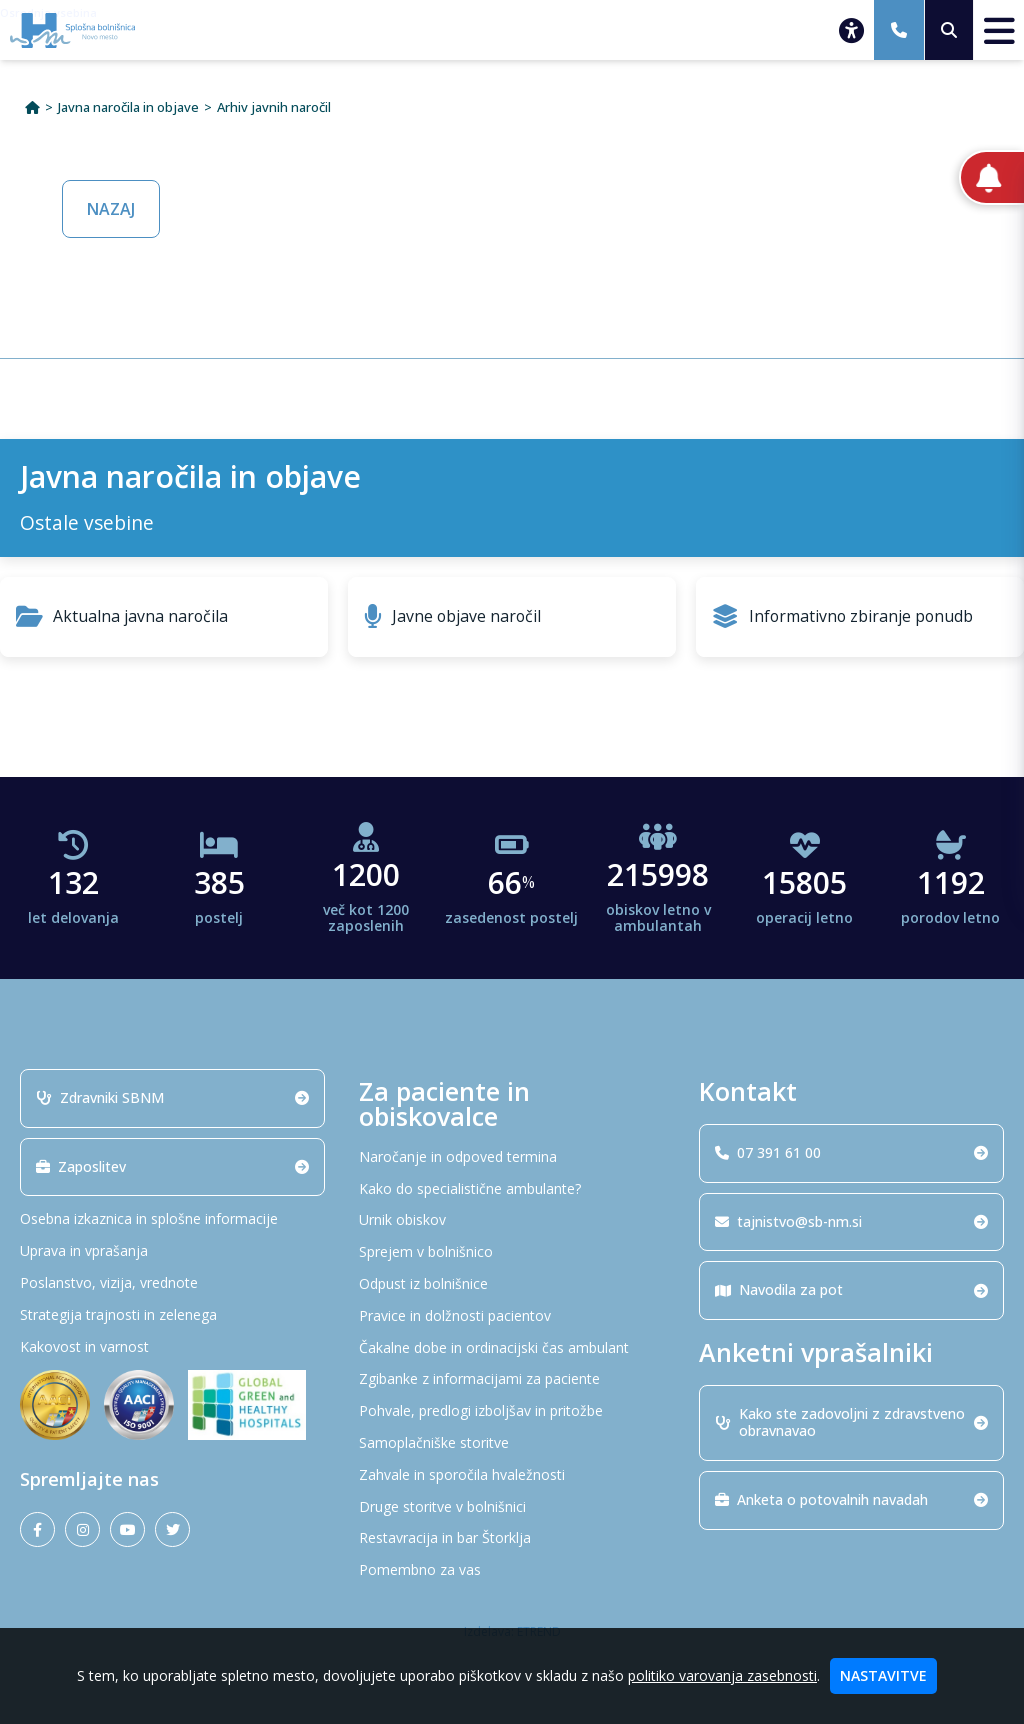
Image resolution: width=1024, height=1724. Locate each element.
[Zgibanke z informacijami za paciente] (511, 1379)
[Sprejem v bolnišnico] (511, 1252)
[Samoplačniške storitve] (511, 1443)
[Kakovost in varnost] (172, 1347)
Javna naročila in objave (128, 107)
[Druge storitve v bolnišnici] (511, 1507)
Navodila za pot (851, 1289)
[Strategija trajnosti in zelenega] (172, 1315)
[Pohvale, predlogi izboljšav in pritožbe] (511, 1411)
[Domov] (32, 107)
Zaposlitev (172, 1166)
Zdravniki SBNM (172, 1097)
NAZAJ (111, 209)
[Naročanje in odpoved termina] (511, 1157)
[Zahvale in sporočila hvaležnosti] (511, 1475)
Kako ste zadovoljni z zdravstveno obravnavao (851, 1422)
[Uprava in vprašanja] (172, 1251)
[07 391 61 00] (899, 30)
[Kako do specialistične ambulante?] (511, 1189)
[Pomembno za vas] (511, 1570)
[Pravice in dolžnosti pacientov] (511, 1316)
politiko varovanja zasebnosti (722, 1675)
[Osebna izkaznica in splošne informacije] (172, 1219)
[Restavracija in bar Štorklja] (511, 1538)
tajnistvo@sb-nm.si (851, 1221)
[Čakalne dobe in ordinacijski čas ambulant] (511, 1348)
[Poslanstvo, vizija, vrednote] (172, 1283)
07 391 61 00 (851, 1152)
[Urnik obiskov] (511, 1220)
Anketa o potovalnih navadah (851, 1499)
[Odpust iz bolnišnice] (511, 1284)
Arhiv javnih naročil (274, 107)
